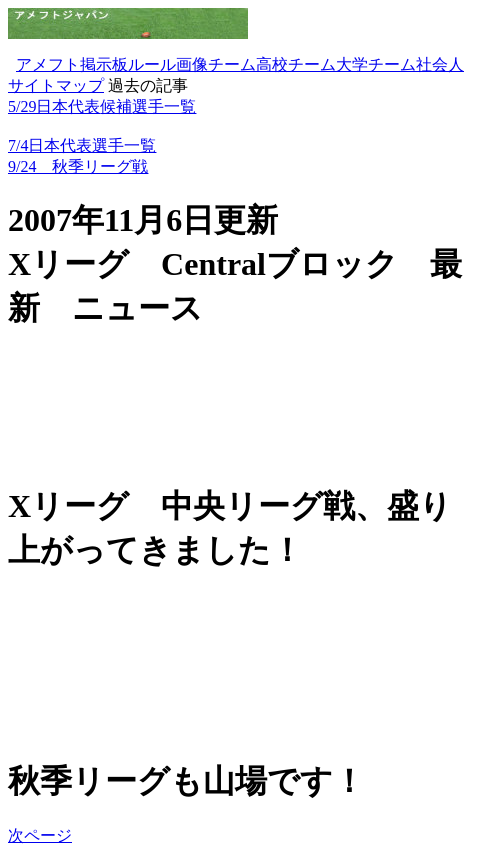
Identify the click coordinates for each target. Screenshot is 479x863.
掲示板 (104, 64)
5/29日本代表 (54, 106)
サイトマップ (56, 85)
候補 (116, 106)
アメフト (48, 64)
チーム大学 (328, 64)
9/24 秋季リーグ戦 (78, 166)
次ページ (40, 835)
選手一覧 (164, 106)
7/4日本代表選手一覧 (82, 145)
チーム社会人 (416, 64)
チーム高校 (248, 64)
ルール (152, 64)
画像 (192, 64)
